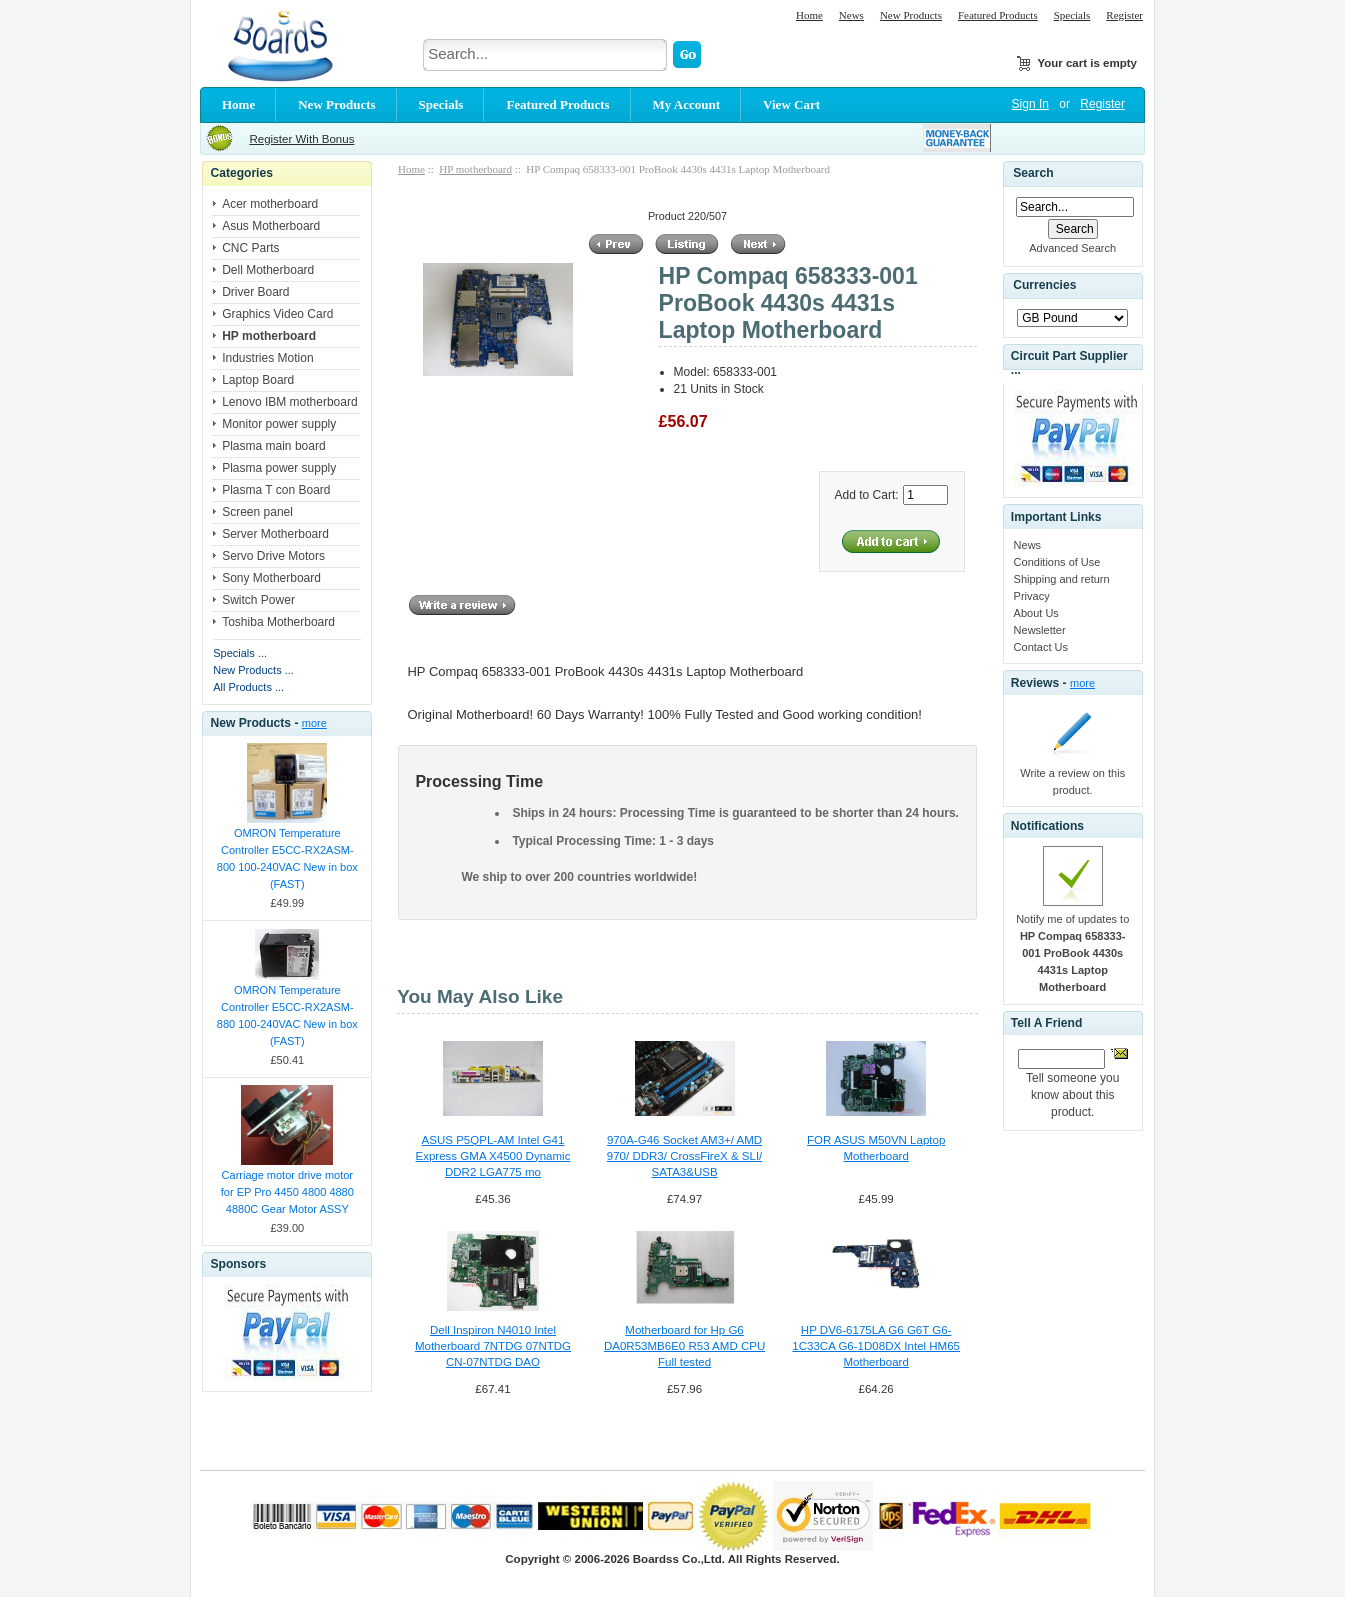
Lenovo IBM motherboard (289, 402)
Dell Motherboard (268, 270)
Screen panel (257, 512)
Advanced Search (1072, 248)
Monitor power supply (279, 424)
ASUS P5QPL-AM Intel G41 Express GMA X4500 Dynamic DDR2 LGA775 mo (493, 1156)
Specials (1072, 15)
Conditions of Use (1057, 562)
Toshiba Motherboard (278, 622)
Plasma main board (273, 446)
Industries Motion (267, 358)
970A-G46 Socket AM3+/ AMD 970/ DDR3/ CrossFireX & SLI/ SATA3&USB (685, 1156)
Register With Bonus (301, 139)
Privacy (1032, 596)
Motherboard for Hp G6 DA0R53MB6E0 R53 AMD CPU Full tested (684, 1346)
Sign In (1030, 104)
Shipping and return (1062, 579)
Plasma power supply (279, 468)
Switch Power (258, 600)
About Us (1036, 613)
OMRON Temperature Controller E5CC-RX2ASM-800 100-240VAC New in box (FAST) (287, 858)
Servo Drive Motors (273, 556)
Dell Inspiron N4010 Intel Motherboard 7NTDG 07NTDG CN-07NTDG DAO (493, 1346)
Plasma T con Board (276, 490)
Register (1124, 15)
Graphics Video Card (277, 314)
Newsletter (1040, 630)
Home (809, 15)
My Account (687, 104)
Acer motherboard (270, 204)
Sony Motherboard (271, 578)
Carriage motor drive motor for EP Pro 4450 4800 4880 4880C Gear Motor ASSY (287, 1192)
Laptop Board (258, 380)
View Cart (791, 104)
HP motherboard (475, 169)
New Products (911, 15)
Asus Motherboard (271, 226)
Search (1033, 173)
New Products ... (253, 670)
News (851, 15)
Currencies (1044, 286)
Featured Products (998, 15)
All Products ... (248, 687)
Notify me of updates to (1072, 953)
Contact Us (1041, 647)
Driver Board (255, 292)
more (314, 723)
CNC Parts (250, 248)
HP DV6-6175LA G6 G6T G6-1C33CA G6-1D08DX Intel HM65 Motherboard (876, 1346)
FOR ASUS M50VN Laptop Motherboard (876, 1148)
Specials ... (240, 653)
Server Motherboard (275, 534)
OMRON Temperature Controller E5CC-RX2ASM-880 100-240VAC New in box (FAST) (287, 1015)
